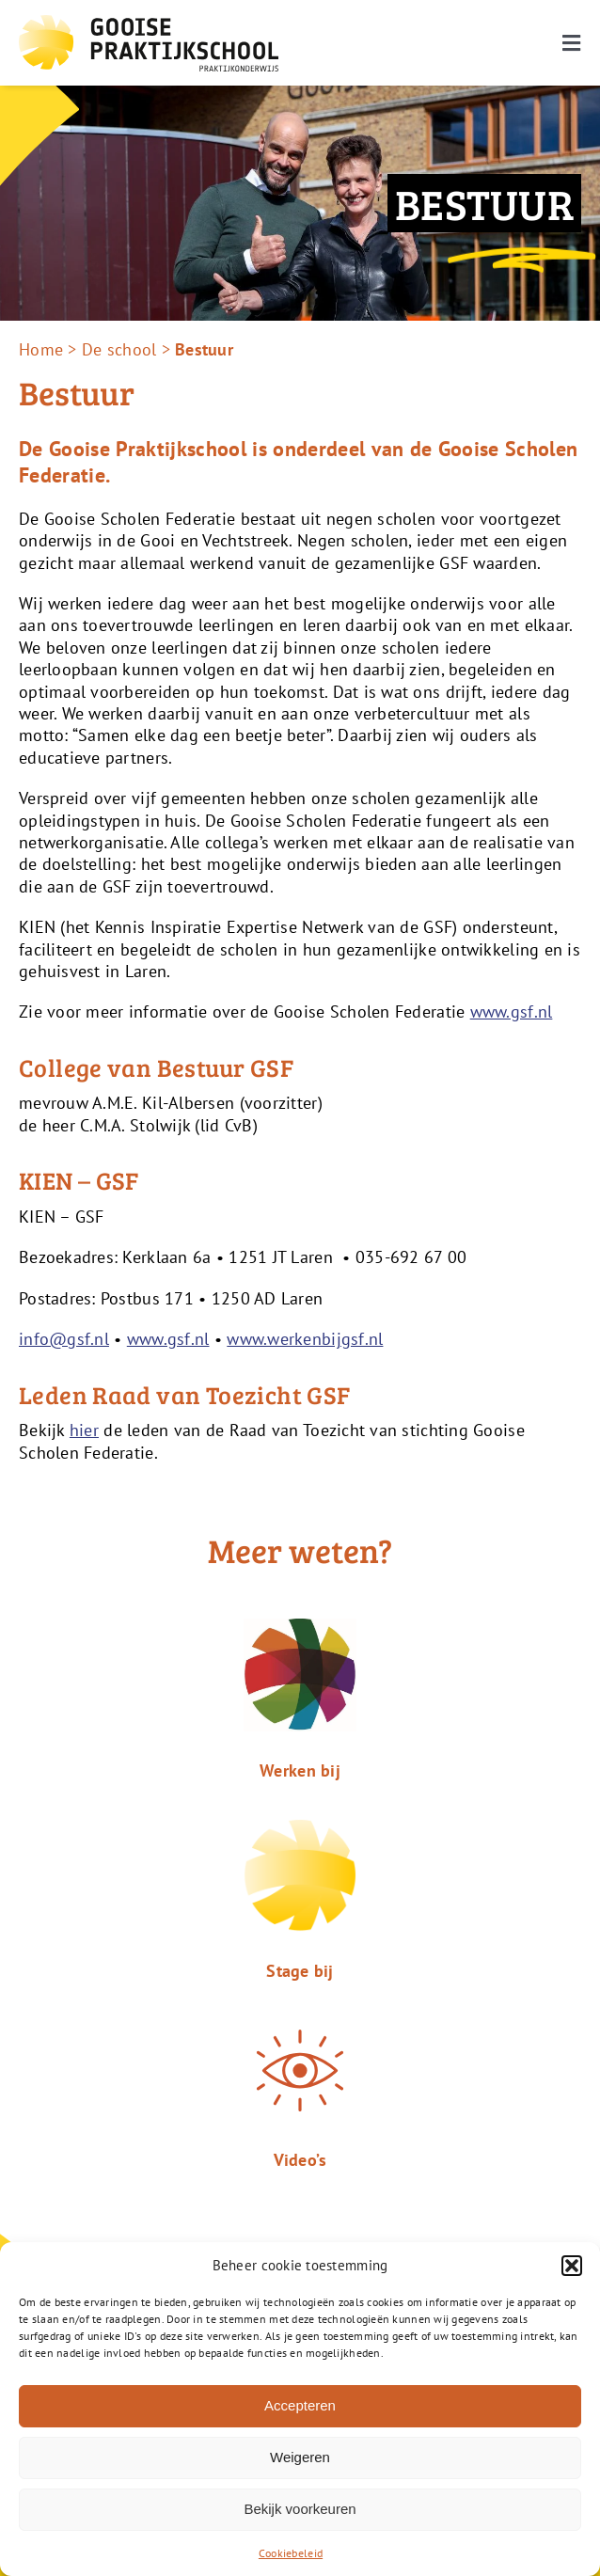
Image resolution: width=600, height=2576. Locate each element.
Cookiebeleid (291, 2553)
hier (84, 1430)
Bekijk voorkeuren (299, 2509)
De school (119, 349)
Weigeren (300, 2457)
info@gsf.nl (64, 1339)
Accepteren (300, 2405)
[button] (571, 2265)
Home (41, 349)
